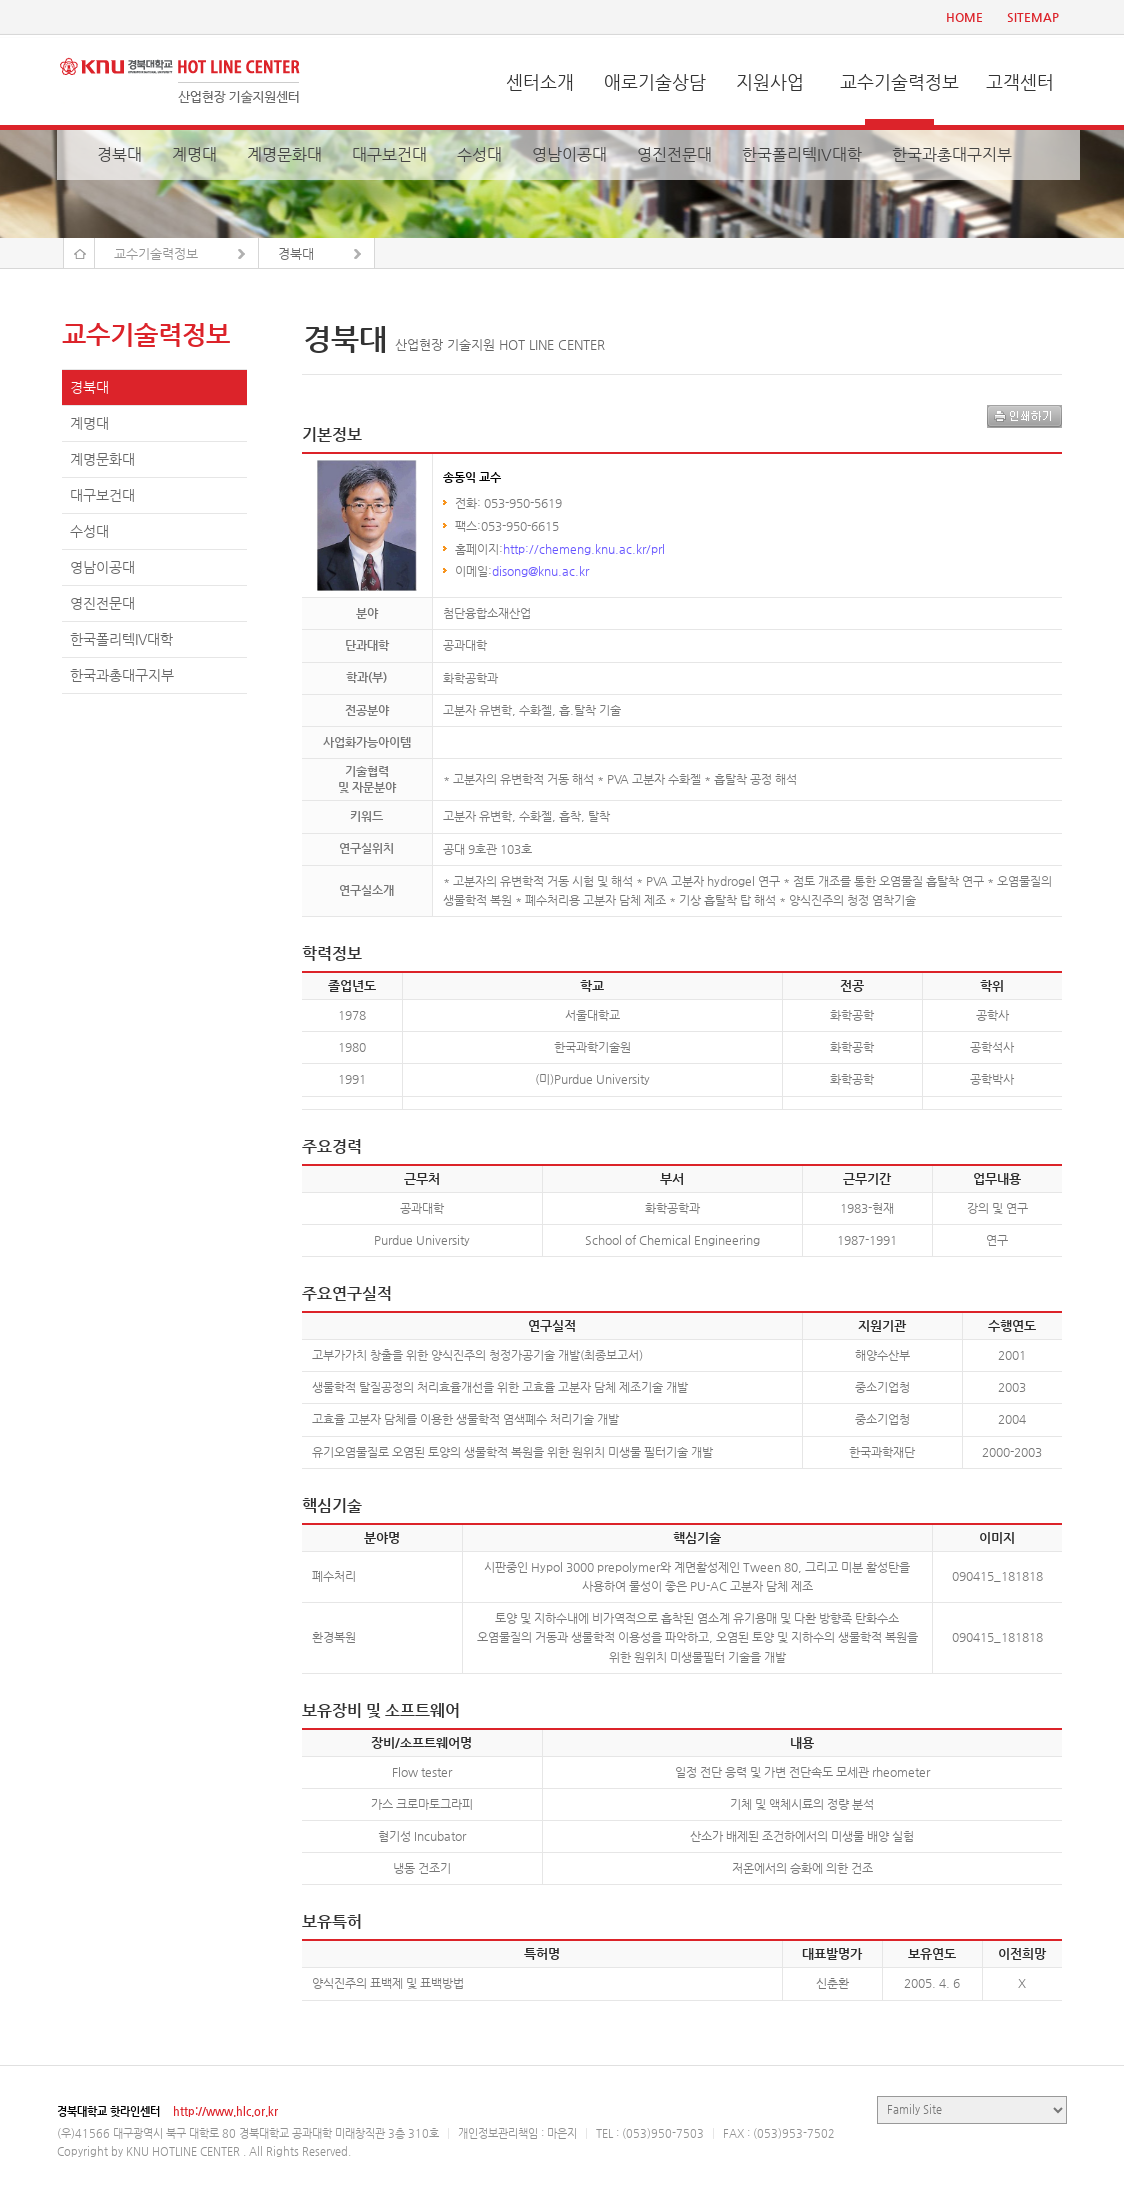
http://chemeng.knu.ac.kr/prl (584, 549)
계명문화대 (284, 154)
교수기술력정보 (899, 81)
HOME (964, 17)
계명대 (194, 154)
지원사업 (770, 81)
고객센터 (1020, 81)
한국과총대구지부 (952, 154)
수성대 (479, 154)
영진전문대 (674, 154)
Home (79, 253)
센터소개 (540, 81)
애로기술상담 (655, 81)
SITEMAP (1033, 17)
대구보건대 (389, 154)
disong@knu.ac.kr (540, 571)
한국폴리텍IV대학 (802, 154)
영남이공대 (569, 154)
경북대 (119, 154)
